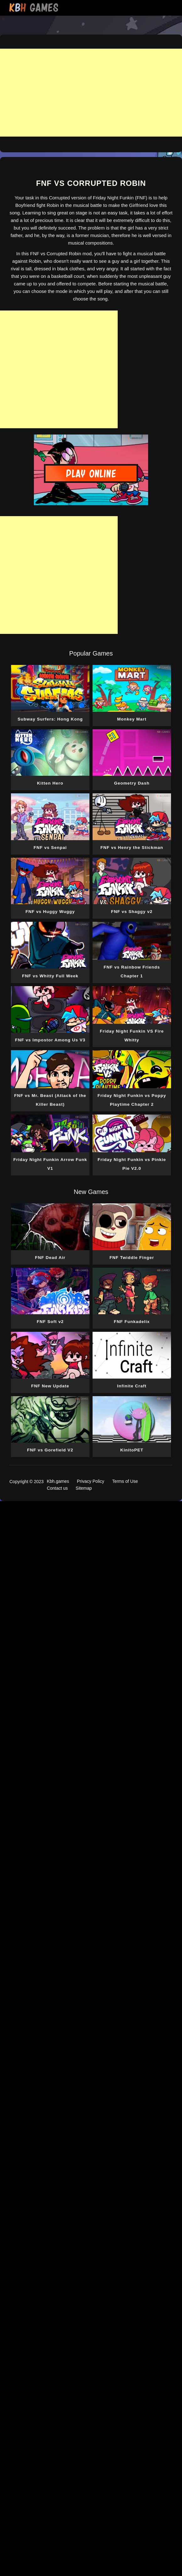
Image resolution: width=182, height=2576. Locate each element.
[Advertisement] (91, 93)
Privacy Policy (90, 1481)
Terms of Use (125, 1481)
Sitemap (84, 1488)
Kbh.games (58, 1481)
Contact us (57, 1488)
